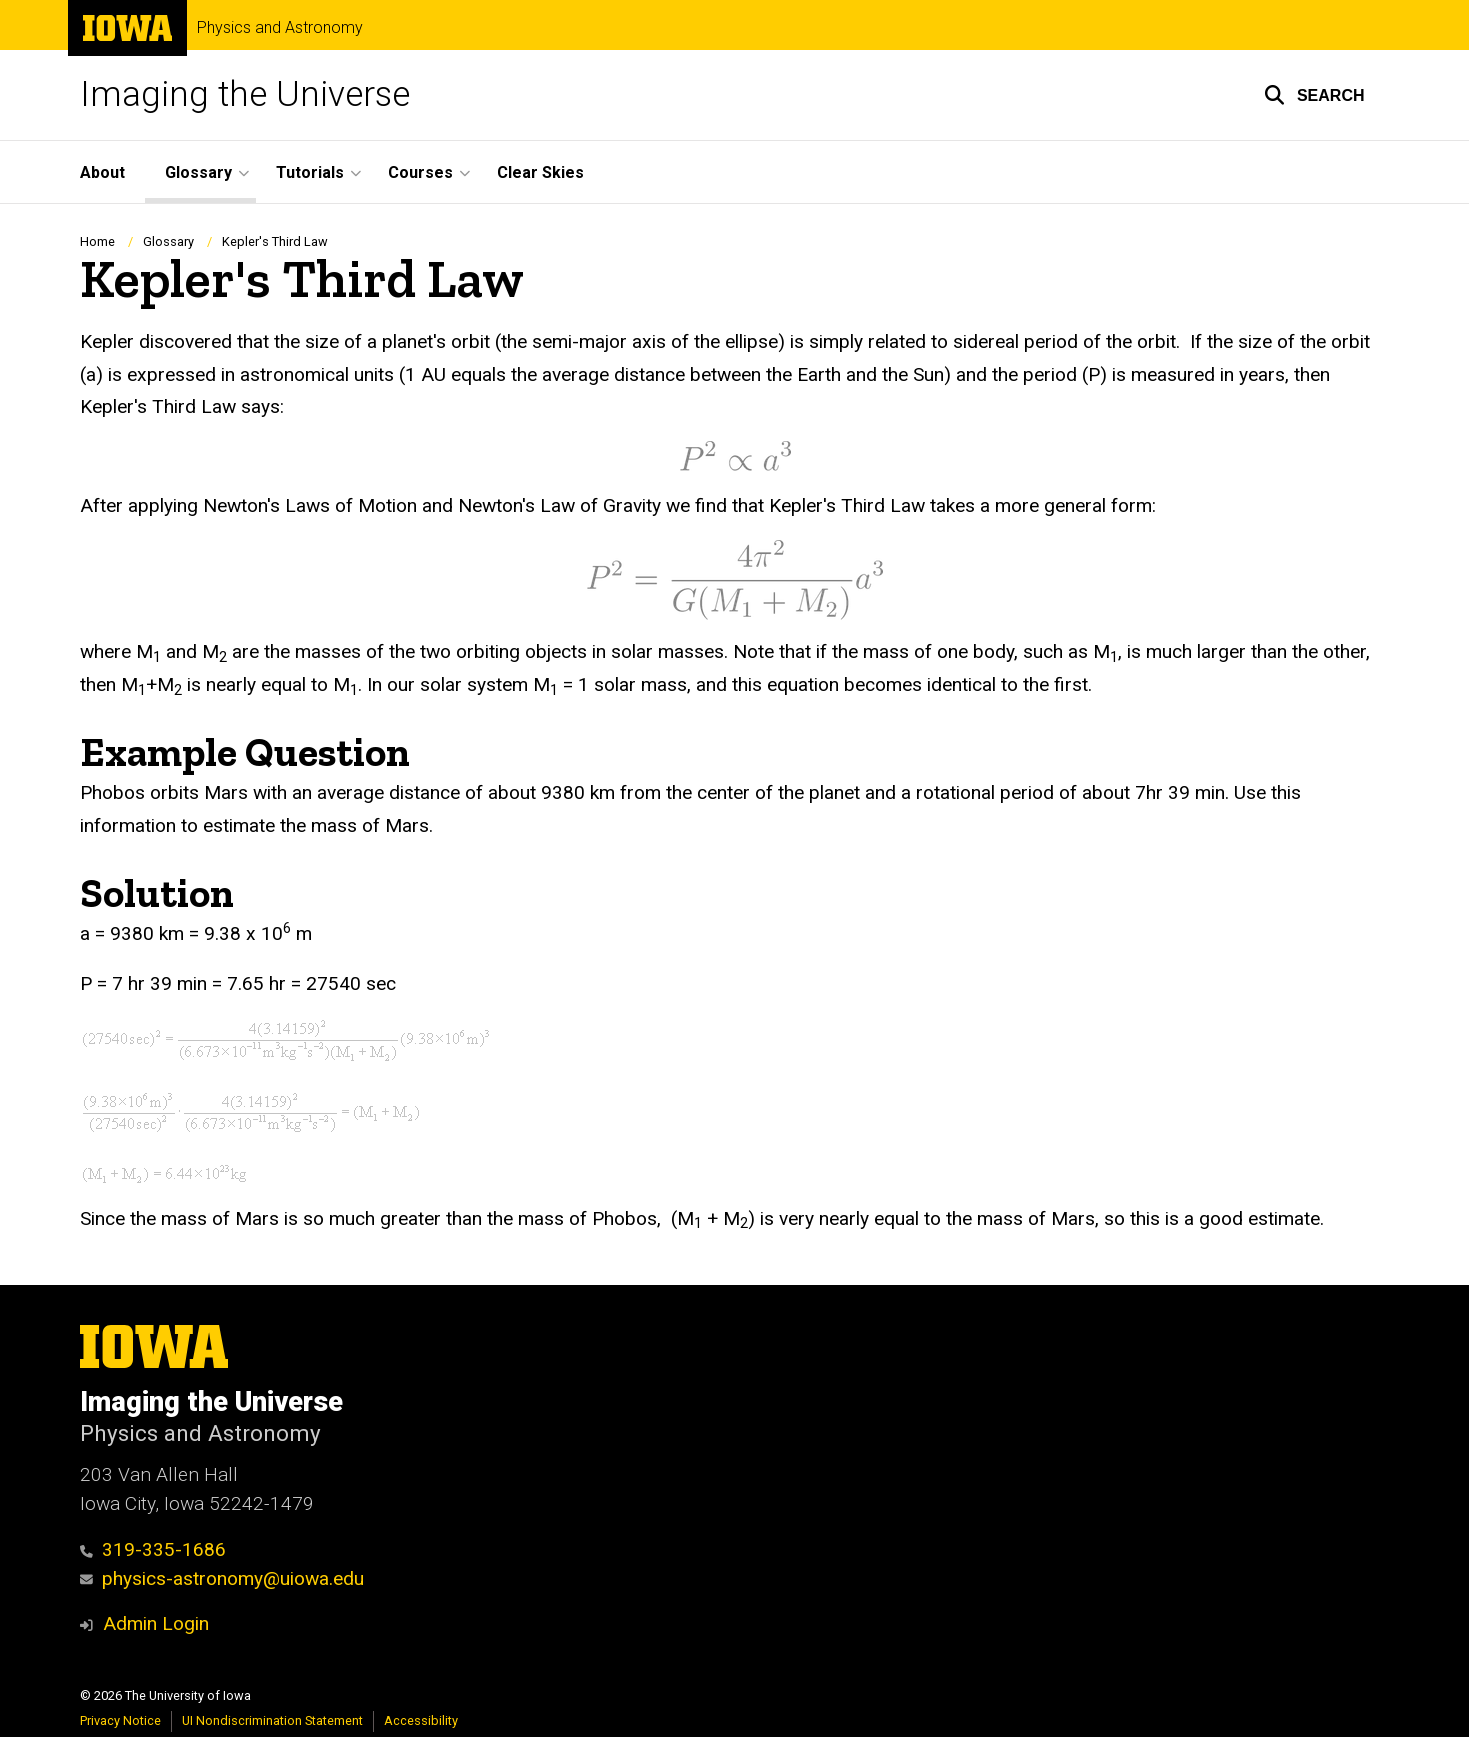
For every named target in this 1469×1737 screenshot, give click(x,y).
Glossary (168, 241)
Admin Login (156, 1623)
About (102, 172)
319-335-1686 (153, 1549)
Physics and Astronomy (280, 28)
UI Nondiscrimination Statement (272, 1720)
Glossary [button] (198, 172)
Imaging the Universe (245, 94)
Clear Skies (540, 172)
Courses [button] (420, 172)
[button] (1314, 95)
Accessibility (421, 1720)
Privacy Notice (120, 1720)
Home (97, 241)
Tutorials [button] (310, 172)
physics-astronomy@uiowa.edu (222, 1578)
